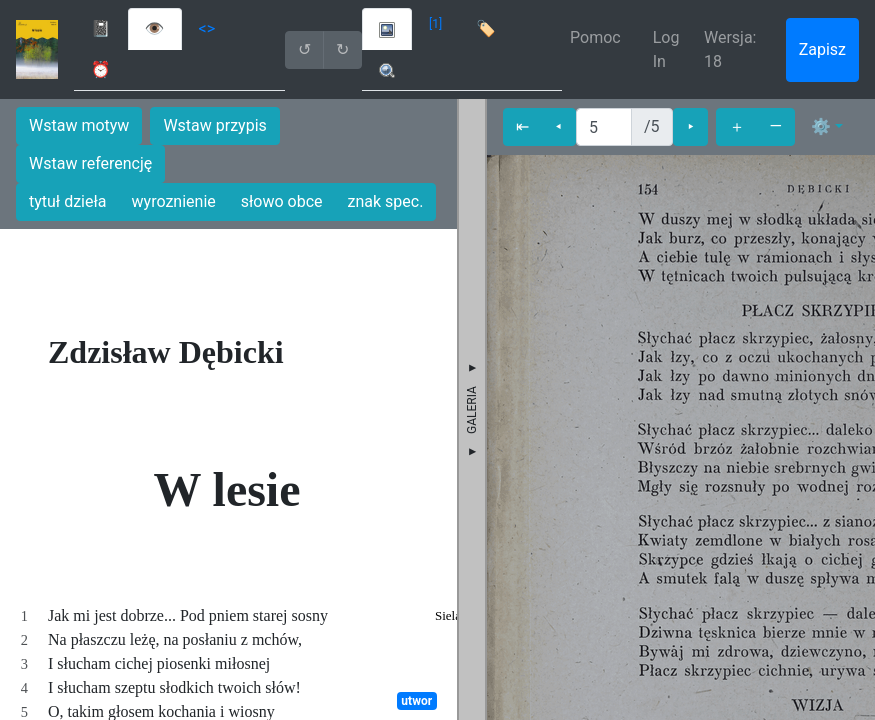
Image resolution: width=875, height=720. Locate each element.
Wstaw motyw (79, 125)
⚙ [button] (821, 126)
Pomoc (595, 37)
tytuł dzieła (68, 201)
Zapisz (822, 49)
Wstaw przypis (214, 125)
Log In (666, 49)
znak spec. (386, 201)
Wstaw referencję (90, 163)
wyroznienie (174, 201)
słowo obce (282, 201)
